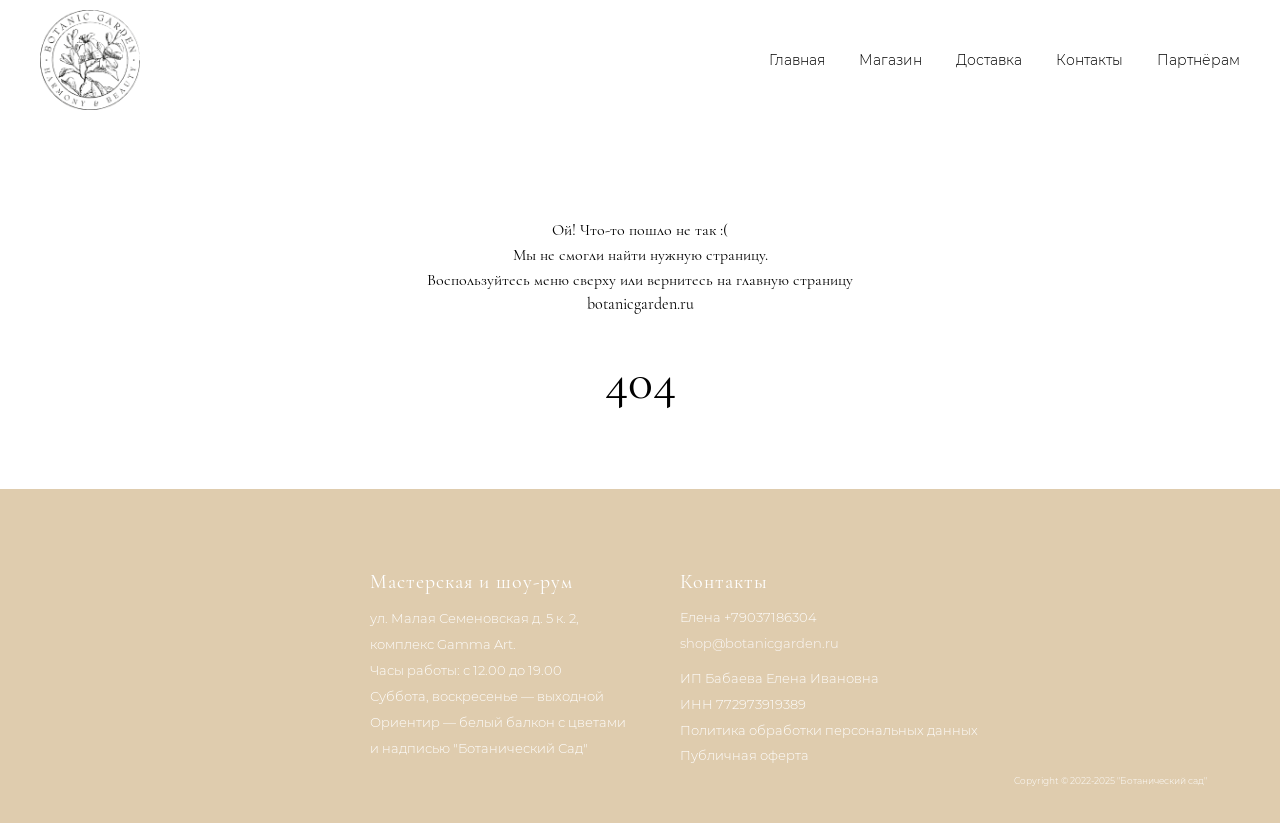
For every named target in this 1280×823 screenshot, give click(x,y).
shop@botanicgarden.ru (759, 643)
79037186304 (774, 617)
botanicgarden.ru (640, 304)
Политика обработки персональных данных (829, 730)
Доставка (989, 60)
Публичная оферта (744, 755)
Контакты (1089, 60)
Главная (797, 60)
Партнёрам (1198, 60)
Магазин (890, 60)
